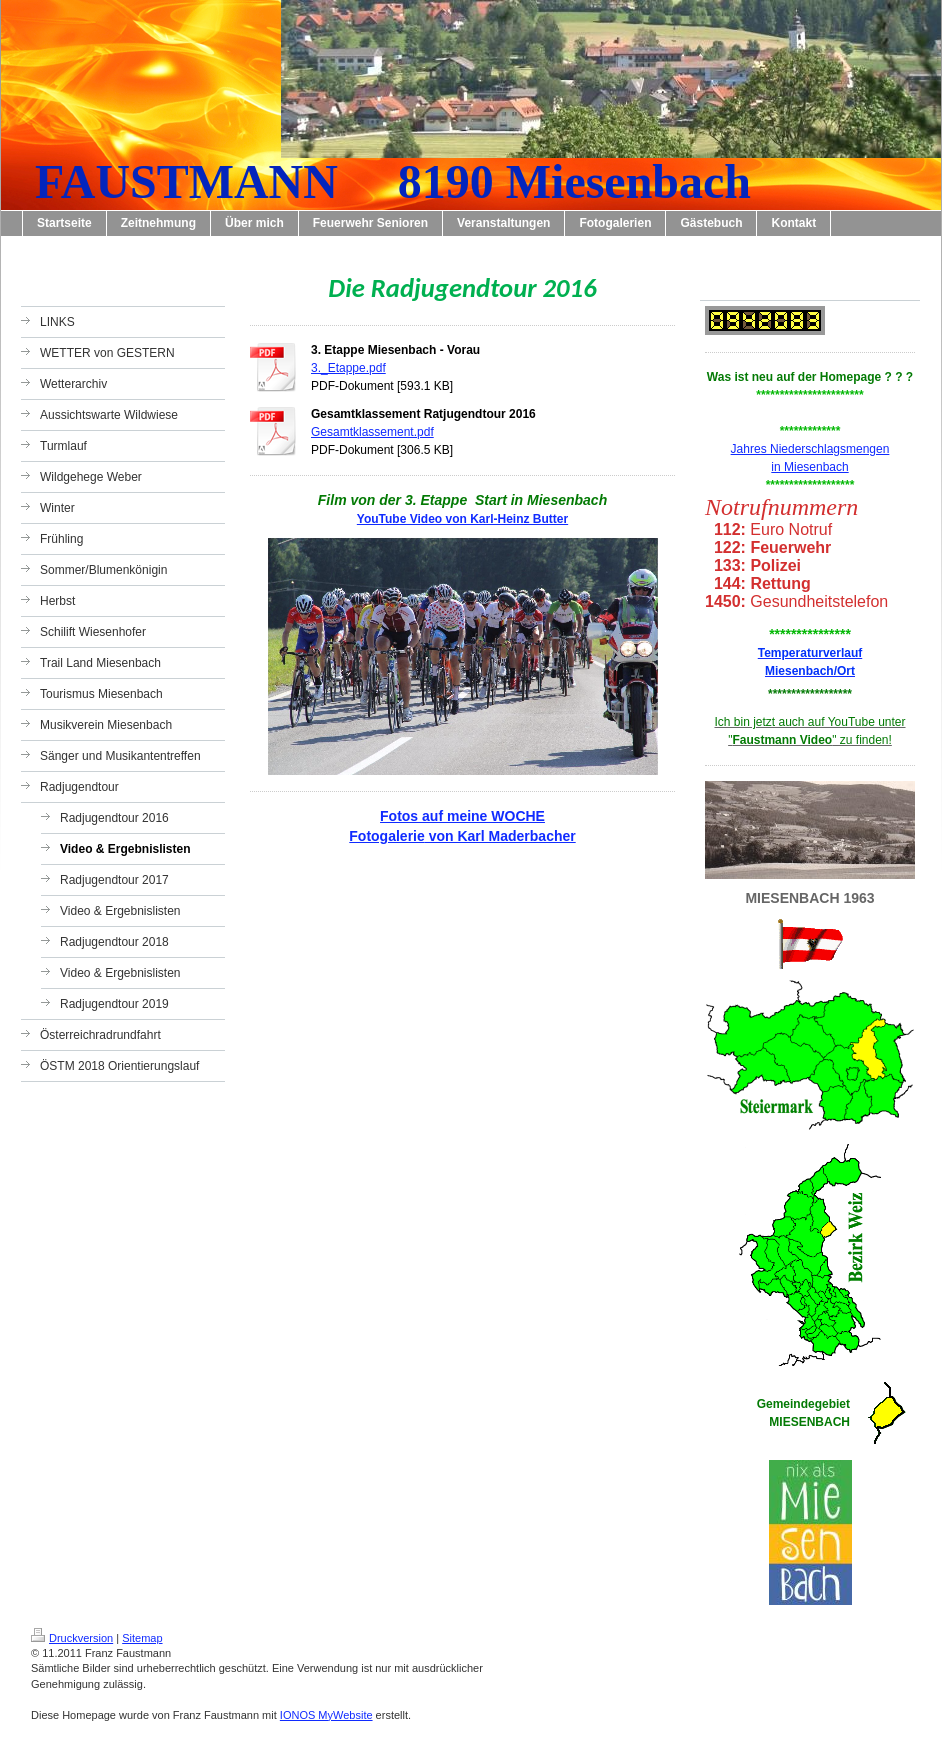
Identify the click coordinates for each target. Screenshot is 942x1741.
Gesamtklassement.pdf (372, 432)
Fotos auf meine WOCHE (462, 816)
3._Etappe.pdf (348, 368)
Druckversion (72, 1638)
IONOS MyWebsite (326, 1715)
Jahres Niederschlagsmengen (810, 449)
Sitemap (142, 1638)
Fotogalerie (386, 836)
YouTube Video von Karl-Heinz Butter (462, 519)
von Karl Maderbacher (500, 836)
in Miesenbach (809, 467)
